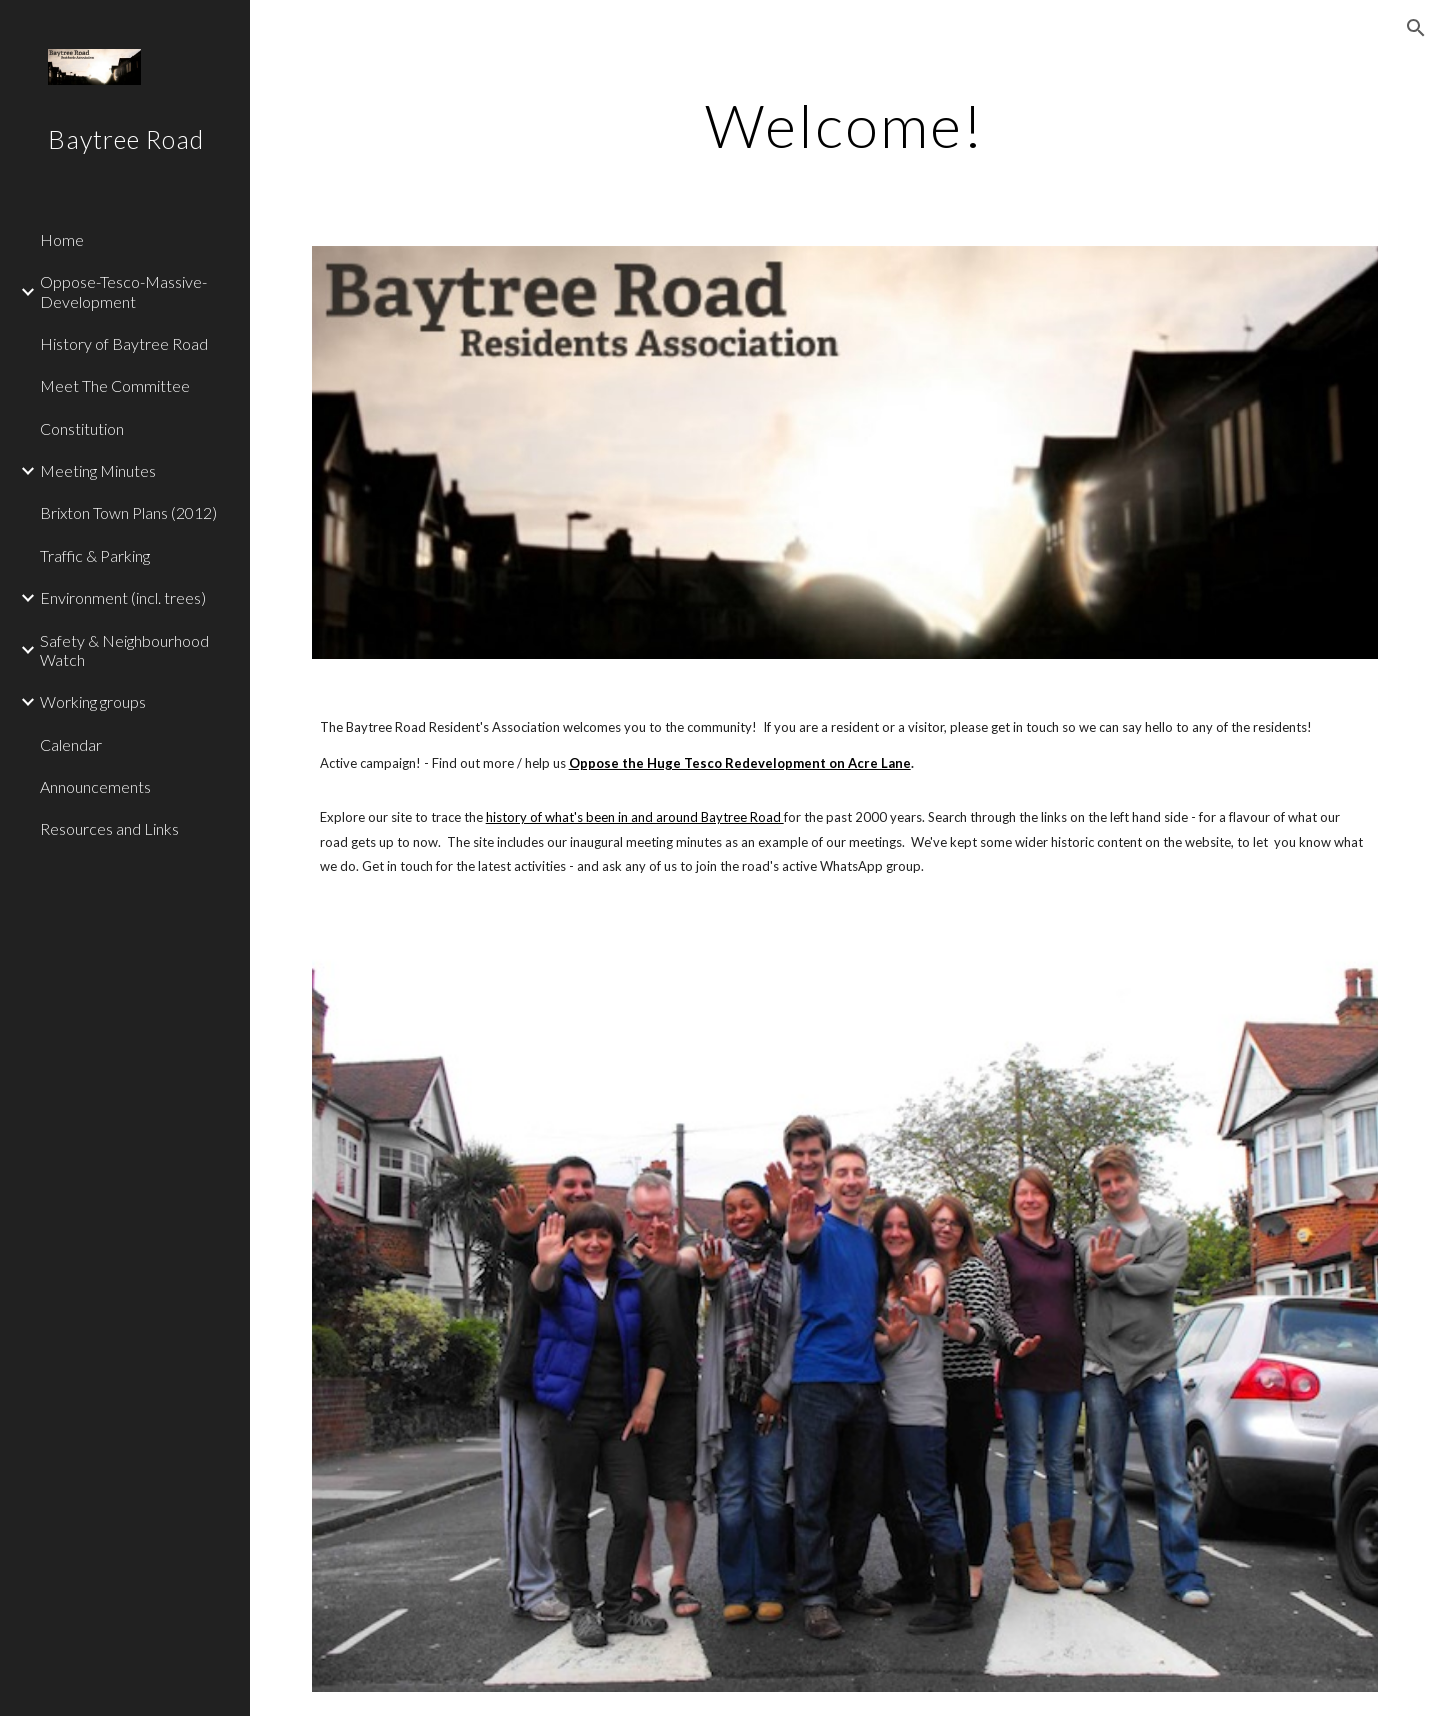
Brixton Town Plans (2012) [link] (128, 512)
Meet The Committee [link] (115, 385)
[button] (1416, 28)
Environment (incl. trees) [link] (123, 597)
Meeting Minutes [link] (98, 470)
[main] (845, 125)
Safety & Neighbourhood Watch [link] (124, 650)
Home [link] (62, 239)
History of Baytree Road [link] (124, 343)
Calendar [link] (71, 744)
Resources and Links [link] (109, 828)
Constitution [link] (82, 428)
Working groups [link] (93, 701)
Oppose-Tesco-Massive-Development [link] (123, 291)
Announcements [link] (95, 786)
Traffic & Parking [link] (95, 555)
